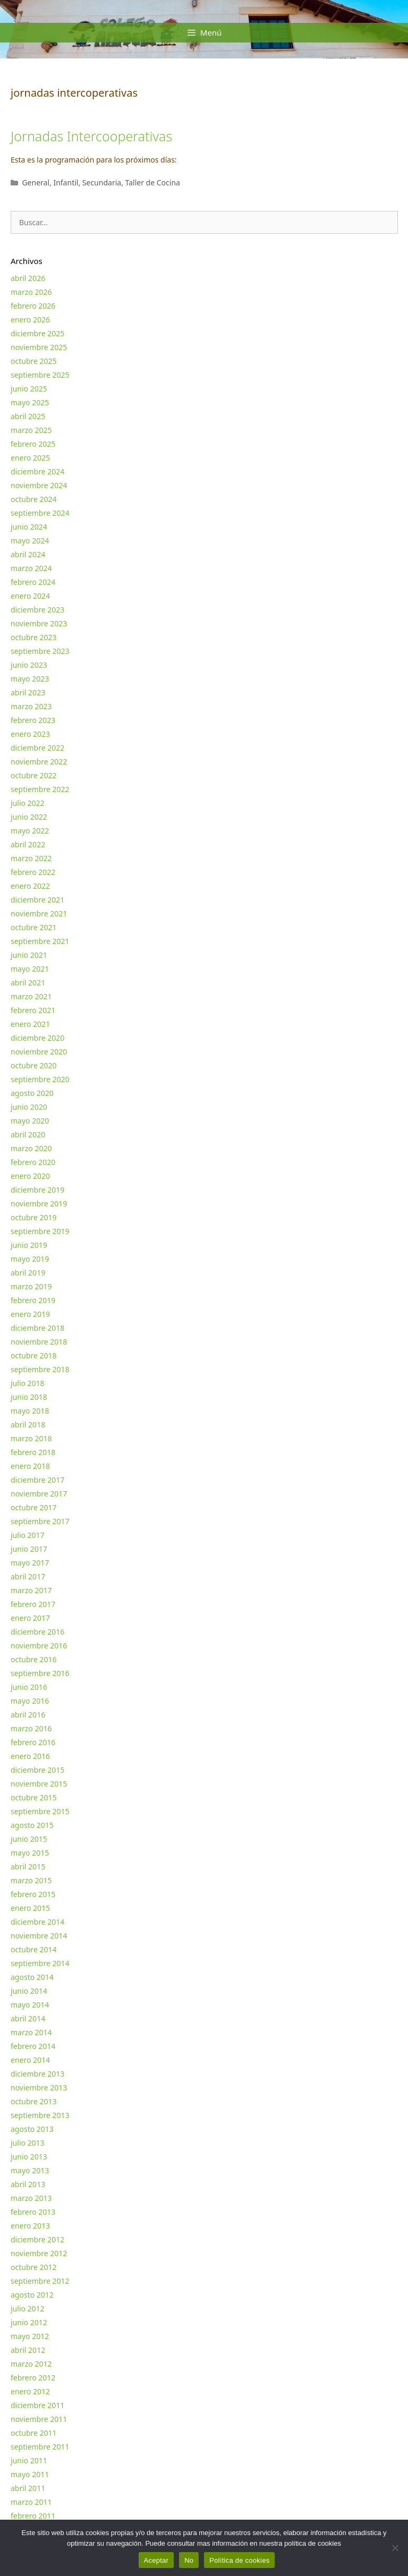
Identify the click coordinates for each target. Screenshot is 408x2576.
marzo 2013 (31, 2198)
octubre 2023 (34, 637)
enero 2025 (30, 458)
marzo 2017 (31, 1590)
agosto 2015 (32, 1825)
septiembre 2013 (40, 2115)
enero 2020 (30, 1176)
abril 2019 (28, 1273)
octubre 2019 (34, 1217)
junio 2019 (29, 1245)
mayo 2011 (30, 2474)
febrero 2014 (33, 2046)
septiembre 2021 (40, 941)
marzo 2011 (31, 2502)
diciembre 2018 (37, 1328)
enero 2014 (30, 2060)
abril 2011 (28, 2488)
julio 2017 (28, 1535)
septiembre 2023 (40, 651)
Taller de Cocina (152, 182)
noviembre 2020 (39, 1052)
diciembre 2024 (37, 471)
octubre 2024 (34, 499)
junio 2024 (29, 527)
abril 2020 (28, 1134)
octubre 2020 (34, 1065)
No (188, 2560)
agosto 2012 (32, 2295)
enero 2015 (30, 1908)
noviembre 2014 (39, 1936)
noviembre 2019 (39, 1203)
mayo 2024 (30, 540)
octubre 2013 (34, 2101)
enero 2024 (30, 596)
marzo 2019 (31, 1286)
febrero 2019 (33, 1300)
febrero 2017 (33, 1604)
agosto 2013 (32, 2129)
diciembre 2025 (37, 333)
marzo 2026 (31, 292)
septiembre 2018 (40, 1369)
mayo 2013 (30, 2170)
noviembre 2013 (39, 2087)
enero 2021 (30, 1024)
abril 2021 (28, 982)
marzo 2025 (31, 430)
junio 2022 (29, 817)
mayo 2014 (30, 2005)
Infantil (65, 182)
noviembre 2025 (39, 347)
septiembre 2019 (40, 1231)
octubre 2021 (34, 927)
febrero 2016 (33, 1742)
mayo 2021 (30, 969)
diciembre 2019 (37, 1190)
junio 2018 (29, 1397)
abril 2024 (28, 554)
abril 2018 (28, 1424)
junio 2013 (29, 2157)
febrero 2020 (33, 1162)
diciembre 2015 (37, 1770)
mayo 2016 (30, 1701)
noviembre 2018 (39, 1342)
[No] (394, 2548)
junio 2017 (29, 1549)
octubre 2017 (34, 1507)
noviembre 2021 (39, 913)
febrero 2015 (33, 1894)
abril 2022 (28, 844)
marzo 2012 (31, 2364)
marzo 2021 (31, 996)
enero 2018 (30, 1466)
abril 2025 (28, 416)
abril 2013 (28, 2184)
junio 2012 (29, 2322)
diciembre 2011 (37, 2405)
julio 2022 (28, 803)
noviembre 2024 (39, 485)
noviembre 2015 (39, 1784)
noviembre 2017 (39, 1494)
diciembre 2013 (37, 2074)
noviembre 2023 (39, 623)
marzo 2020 (31, 1148)
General (35, 182)
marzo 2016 (31, 1728)
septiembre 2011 (40, 2447)
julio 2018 (28, 1383)
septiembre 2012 (40, 2281)
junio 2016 (29, 1687)
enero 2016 (30, 1756)
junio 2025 (29, 389)
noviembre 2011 (39, 2419)
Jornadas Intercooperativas (91, 136)
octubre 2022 (34, 775)
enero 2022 (30, 886)
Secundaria (101, 182)
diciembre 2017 (37, 1480)
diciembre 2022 (37, 748)
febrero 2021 (33, 1010)
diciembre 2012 (37, 2239)
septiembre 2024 (40, 513)
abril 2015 (28, 1866)
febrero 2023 (33, 720)
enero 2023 (30, 734)
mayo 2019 (30, 1259)
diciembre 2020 (37, 1038)
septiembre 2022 (40, 789)
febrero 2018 (33, 1452)
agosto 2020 (32, 1093)
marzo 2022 (31, 858)
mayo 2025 (30, 402)
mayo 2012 (30, 2336)
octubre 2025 (34, 361)
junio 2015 (29, 1839)
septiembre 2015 (40, 1811)
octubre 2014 (34, 1949)
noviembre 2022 (39, 761)
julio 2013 (28, 2143)
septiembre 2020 (40, 1079)
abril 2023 (28, 692)
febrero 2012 (33, 2378)
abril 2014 (28, 2018)
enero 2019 (30, 1314)
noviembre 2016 (39, 1645)
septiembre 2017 (40, 1521)
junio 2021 (29, 955)
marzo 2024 (31, 568)
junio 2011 (29, 2460)
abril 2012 (28, 2350)
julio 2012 (28, 2308)
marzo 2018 (31, 1438)
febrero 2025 (33, 444)
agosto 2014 (32, 1977)
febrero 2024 (33, 582)
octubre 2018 (34, 1355)
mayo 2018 (30, 1411)
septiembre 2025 (40, 375)
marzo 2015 (31, 1880)
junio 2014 (29, 1991)
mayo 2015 (30, 1853)
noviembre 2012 (39, 2253)
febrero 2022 (33, 872)
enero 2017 (30, 1618)
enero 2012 (30, 2391)
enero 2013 (30, 2226)
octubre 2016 (34, 1659)
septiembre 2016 (40, 1673)
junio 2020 (29, 1107)
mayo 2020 (30, 1121)
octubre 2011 (34, 2433)
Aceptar (156, 2560)
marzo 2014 (31, 2032)
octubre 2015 (34, 1797)
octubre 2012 (34, 2267)
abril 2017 (28, 1576)
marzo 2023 (31, 706)
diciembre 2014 (37, 1922)
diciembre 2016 (37, 1632)
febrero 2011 (33, 2516)
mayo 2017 (30, 1563)
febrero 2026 (33, 306)
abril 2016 (28, 1715)
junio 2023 (29, 665)
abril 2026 (28, 278)
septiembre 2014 (40, 1963)
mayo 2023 (30, 679)
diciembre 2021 (37, 900)
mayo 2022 (30, 831)
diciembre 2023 (37, 610)
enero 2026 (30, 319)
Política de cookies (239, 2560)
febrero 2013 (33, 2212)
